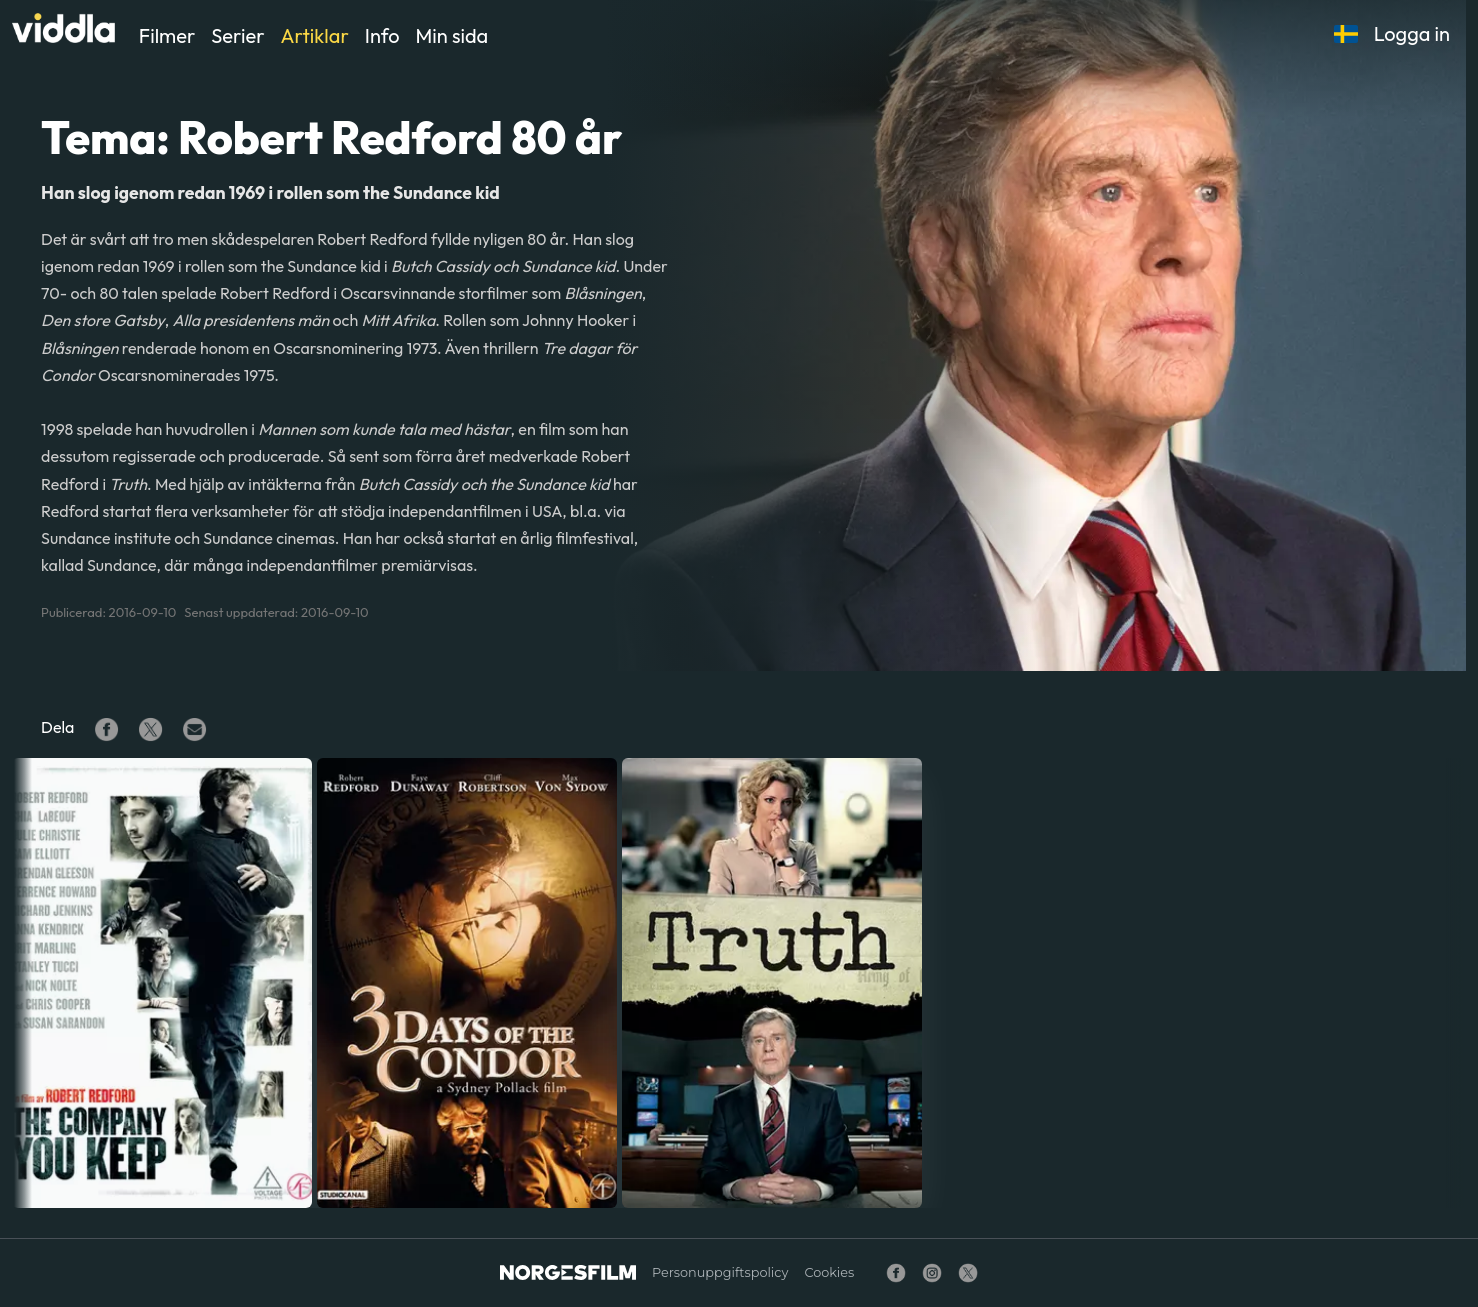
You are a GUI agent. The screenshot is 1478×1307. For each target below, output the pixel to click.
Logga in (1412, 33)
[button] (1346, 34)
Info (382, 35)
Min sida (452, 35)
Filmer (167, 35)
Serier (237, 35)
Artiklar (315, 35)
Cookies (829, 1272)
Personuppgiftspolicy (720, 1272)
